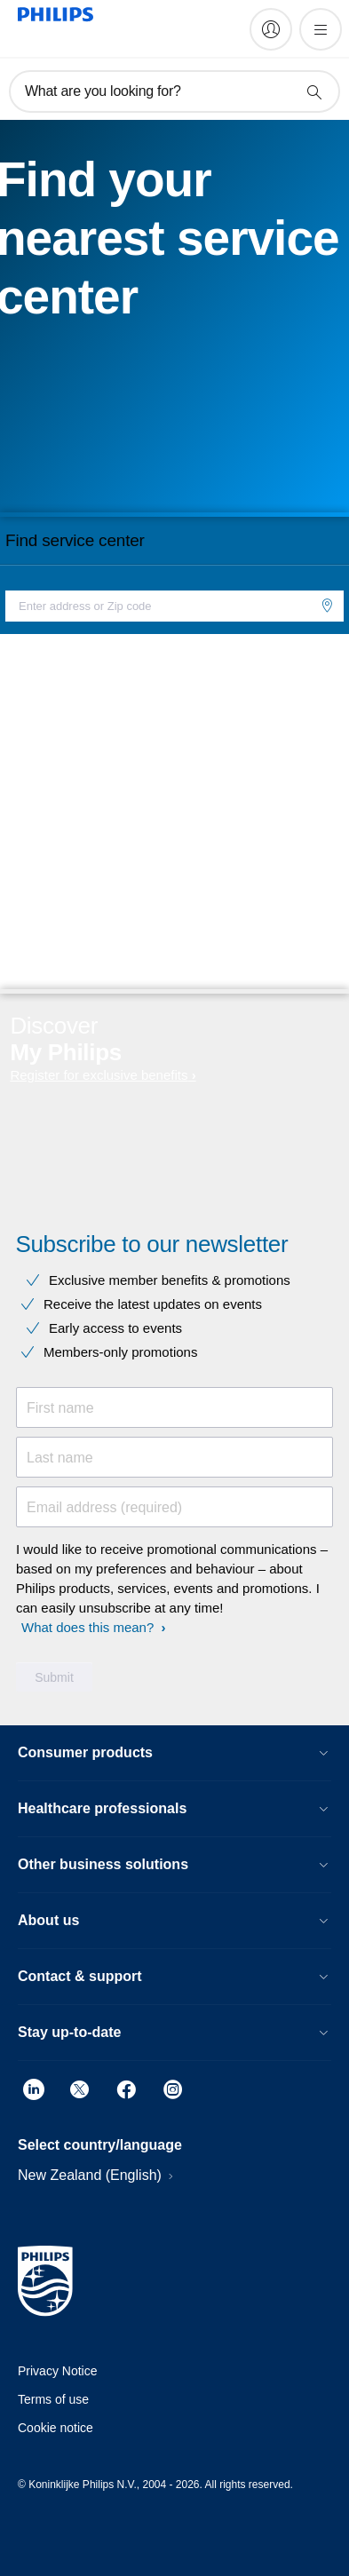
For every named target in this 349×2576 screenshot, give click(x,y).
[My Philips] (271, 29)
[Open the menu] (320, 29)
